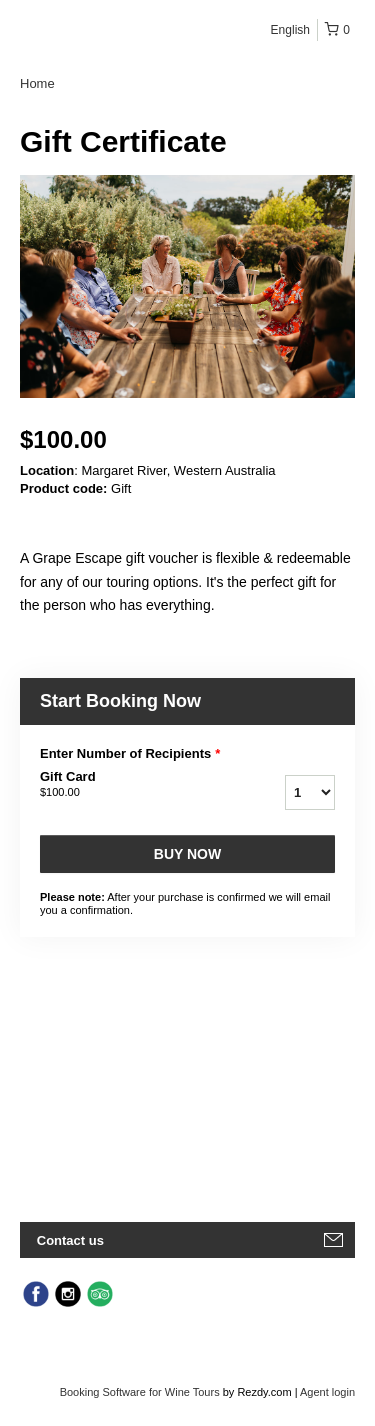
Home (37, 83)
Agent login (327, 1392)
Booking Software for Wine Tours (141, 1392)
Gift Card (128, 785)
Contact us (70, 1240)
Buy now (187, 854)
